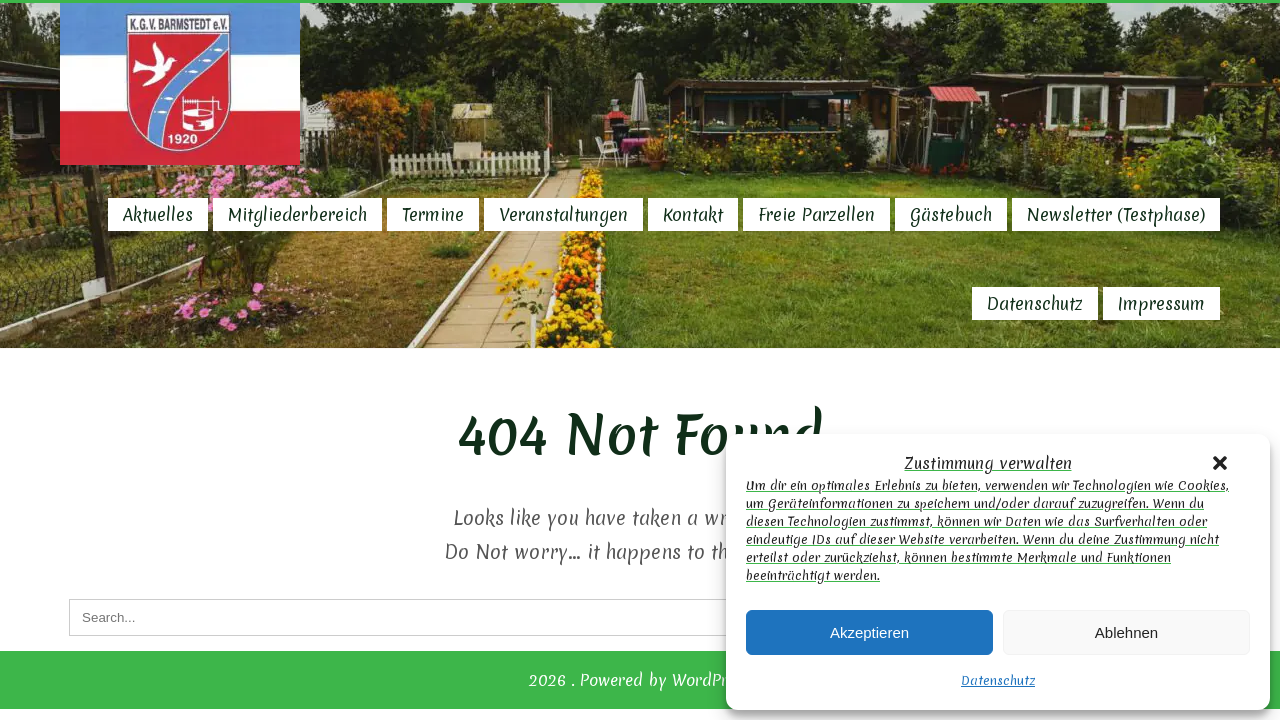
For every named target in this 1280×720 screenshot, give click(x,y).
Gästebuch (951, 214)
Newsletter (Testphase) (1116, 214)
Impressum (1161, 303)
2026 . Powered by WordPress (640, 680)
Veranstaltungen (563, 214)
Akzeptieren (869, 632)
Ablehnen (1126, 632)
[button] (1220, 463)
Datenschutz (998, 680)
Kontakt (693, 214)
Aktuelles (158, 214)
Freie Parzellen (816, 214)
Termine (433, 214)
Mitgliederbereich (297, 214)
